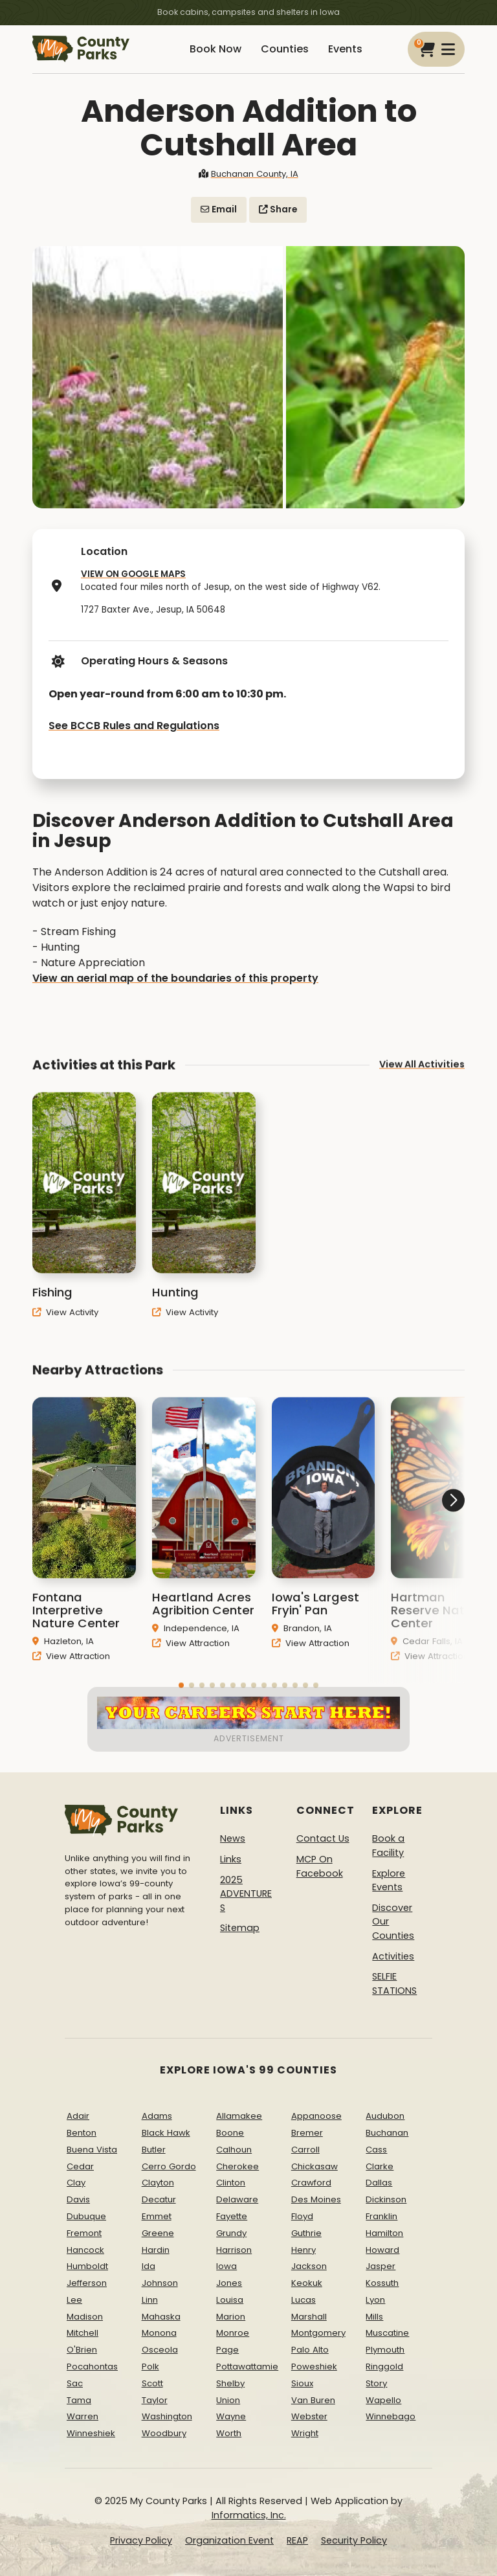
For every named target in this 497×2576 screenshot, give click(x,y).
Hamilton (384, 2233)
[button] (416, 1549)
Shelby (230, 2383)
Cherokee (237, 2166)
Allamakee (239, 2116)
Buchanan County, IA (248, 174)
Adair (78, 2116)
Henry (303, 2250)
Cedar (80, 2166)
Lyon (375, 2300)
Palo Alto (310, 2350)
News (232, 1838)
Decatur (159, 2199)
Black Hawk (166, 2133)
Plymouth (385, 2350)
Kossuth (382, 2283)
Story (376, 2383)
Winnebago (390, 2416)
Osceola (160, 2350)
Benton (81, 2133)
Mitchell (82, 2333)
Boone (230, 2133)
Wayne (231, 2416)
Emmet (156, 2216)
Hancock (85, 2250)
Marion (230, 2316)
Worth (228, 2433)
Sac (75, 2383)
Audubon (385, 2116)
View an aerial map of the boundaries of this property (175, 978)
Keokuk (306, 2283)
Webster (309, 2416)
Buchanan (387, 2133)
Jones (229, 2283)
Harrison (234, 2250)
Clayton (158, 2182)
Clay (76, 2182)
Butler (154, 2149)
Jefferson (87, 2283)
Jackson (309, 2266)
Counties (285, 48)
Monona (159, 2333)
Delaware (237, 2199)
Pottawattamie (247, 2366)
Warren (82, 2416)
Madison (85, 2316)
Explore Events (388, 1880)
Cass (376, 2149)
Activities (393, 1956)
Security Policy (354, 2540)
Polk (150, 2366)
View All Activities (422, 1080)
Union (228, 2400)
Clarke (379, 2166)
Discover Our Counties (393, 1921)
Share (278, 209)
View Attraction (71, 1672)
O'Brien (82, 2350)
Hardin (156, 2250)
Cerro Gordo (169, 2166)
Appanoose (316, 2116)
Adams (157, 2116)
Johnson (160, 2283)
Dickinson (386, 2199)
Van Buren (313, 2400)
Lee (74, 2300)
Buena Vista (92, 2149)
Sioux (302, 2383)
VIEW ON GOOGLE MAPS (133, 574)
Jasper (380, 2266)
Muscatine (387, 2333)
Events (345, 48)
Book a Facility (388, 1845)
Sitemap (240, 1927)
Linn (150, 2300)
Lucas (303, 2300)
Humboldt (87, 2266)
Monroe (232, 2333)
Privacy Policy (141, 2540)
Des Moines (316, 2199)
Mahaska (161, 2316)
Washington (167, 2416)
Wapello (383, 2400)
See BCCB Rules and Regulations (134, 725)
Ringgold (384, 2366)
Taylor (155, 2400)
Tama (79, 2400)
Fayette (231, 2216)
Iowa (226, 2266)
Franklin (381, 2216)
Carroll (305, 2149)
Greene (158, 2233)
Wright (304, 2433)
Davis (78, 2199)
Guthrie (306, 2233)
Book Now (215, 48)
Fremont (84, 2233)
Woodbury (164, 2433)
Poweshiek (314, 2366)
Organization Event (229, 2540)
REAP (297, 2540)
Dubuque (86, 2216)
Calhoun (234, 2149)
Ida (148, 2266)
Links (230, 1859)
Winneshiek (91, 2433)
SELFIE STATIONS (394, 1983)
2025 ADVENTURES (246, 1893)
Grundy (231, 2233)
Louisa (229, 2300)
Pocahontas (92, 2366)
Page (227, 2350)
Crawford (311, 2182)
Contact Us (322, 1838)
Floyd (302, 2216)
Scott (152, 2383)
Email (219, 209)
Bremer (307, 2133)
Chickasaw (314, 2166)
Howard (382, 2250)
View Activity (65, 1328)
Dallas (379, 2182)
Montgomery (318, 2333)
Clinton (230, 2182)
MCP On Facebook (319, 1866)
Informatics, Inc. (249, 2515)
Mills (374, 2316)
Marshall (309, 2316)
